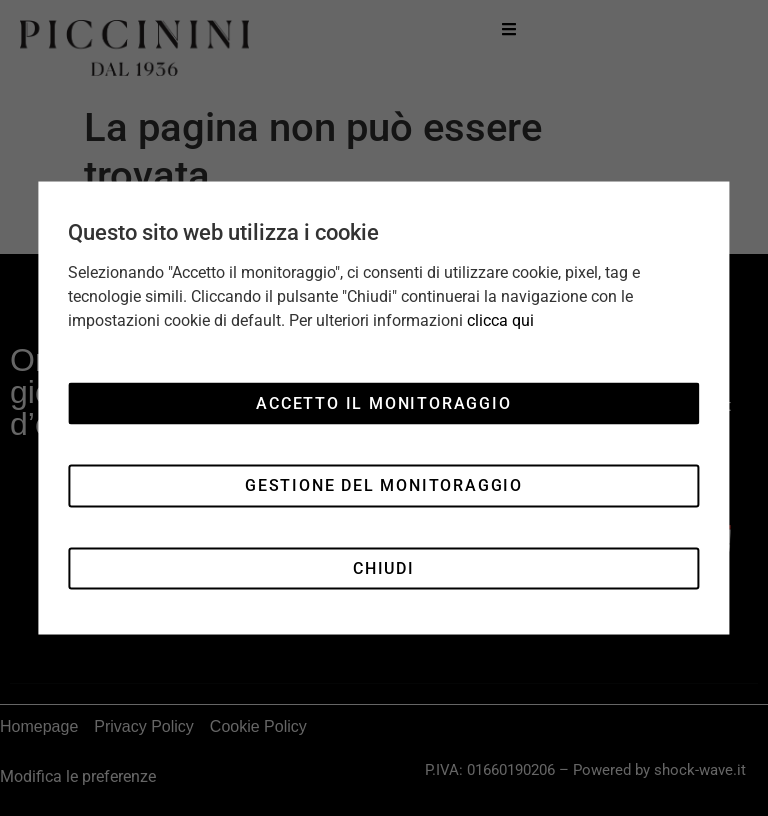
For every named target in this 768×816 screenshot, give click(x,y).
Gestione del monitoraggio (384, 485)
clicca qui (500, 320)
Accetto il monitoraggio (383, 402)
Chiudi (384, 567)
